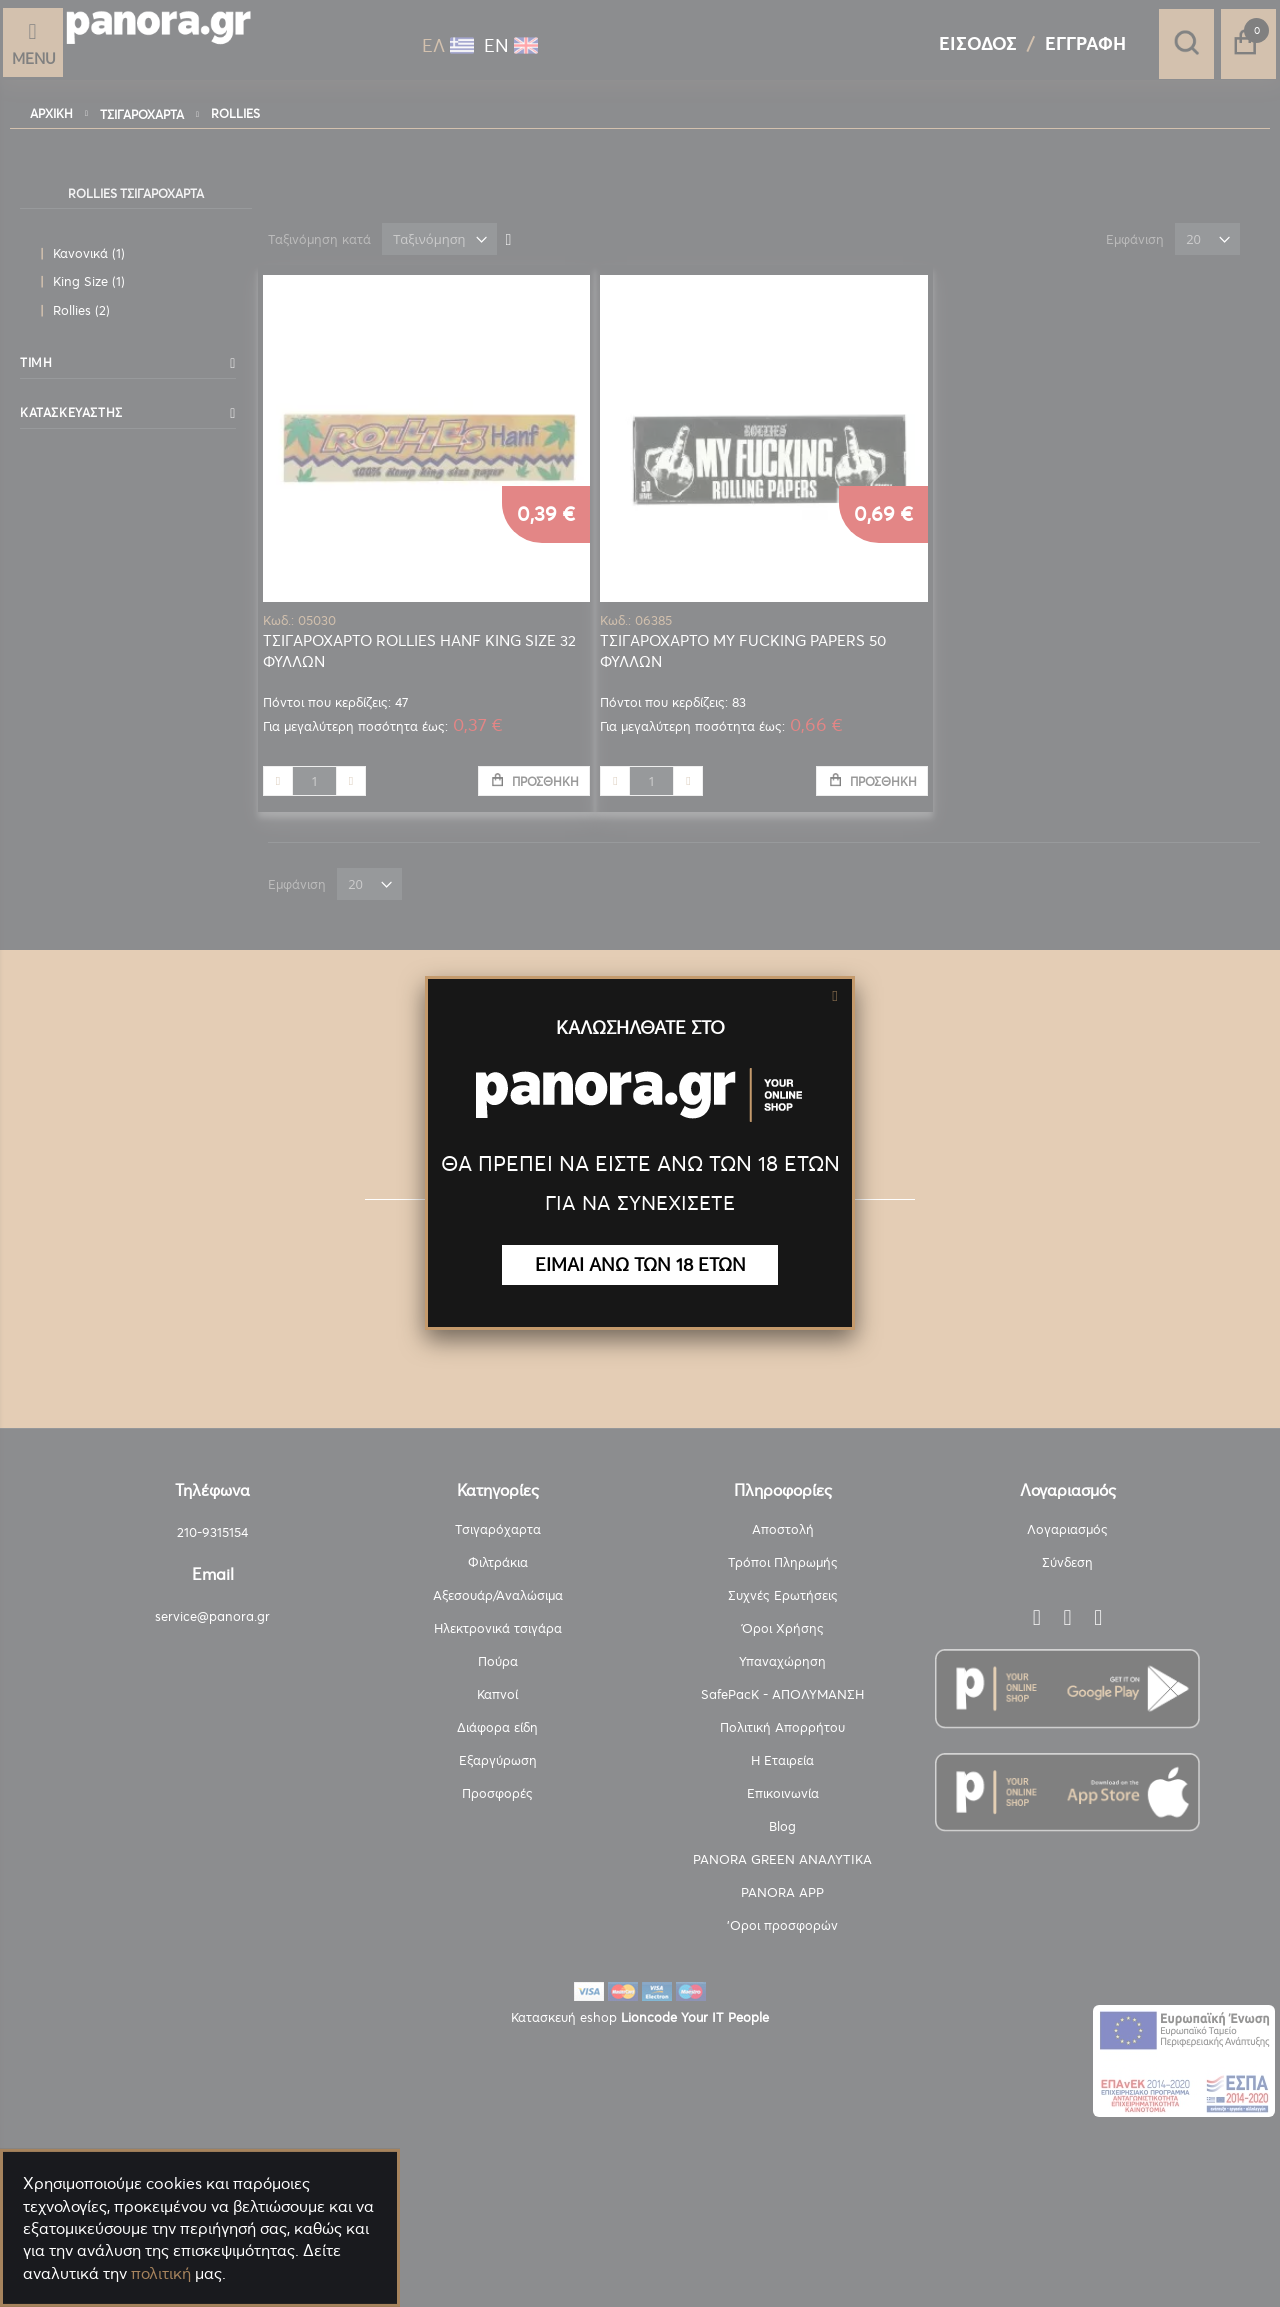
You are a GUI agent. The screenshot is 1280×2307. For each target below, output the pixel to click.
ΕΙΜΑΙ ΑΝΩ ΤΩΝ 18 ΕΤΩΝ (640, 1264)
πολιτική (161, 2273)
